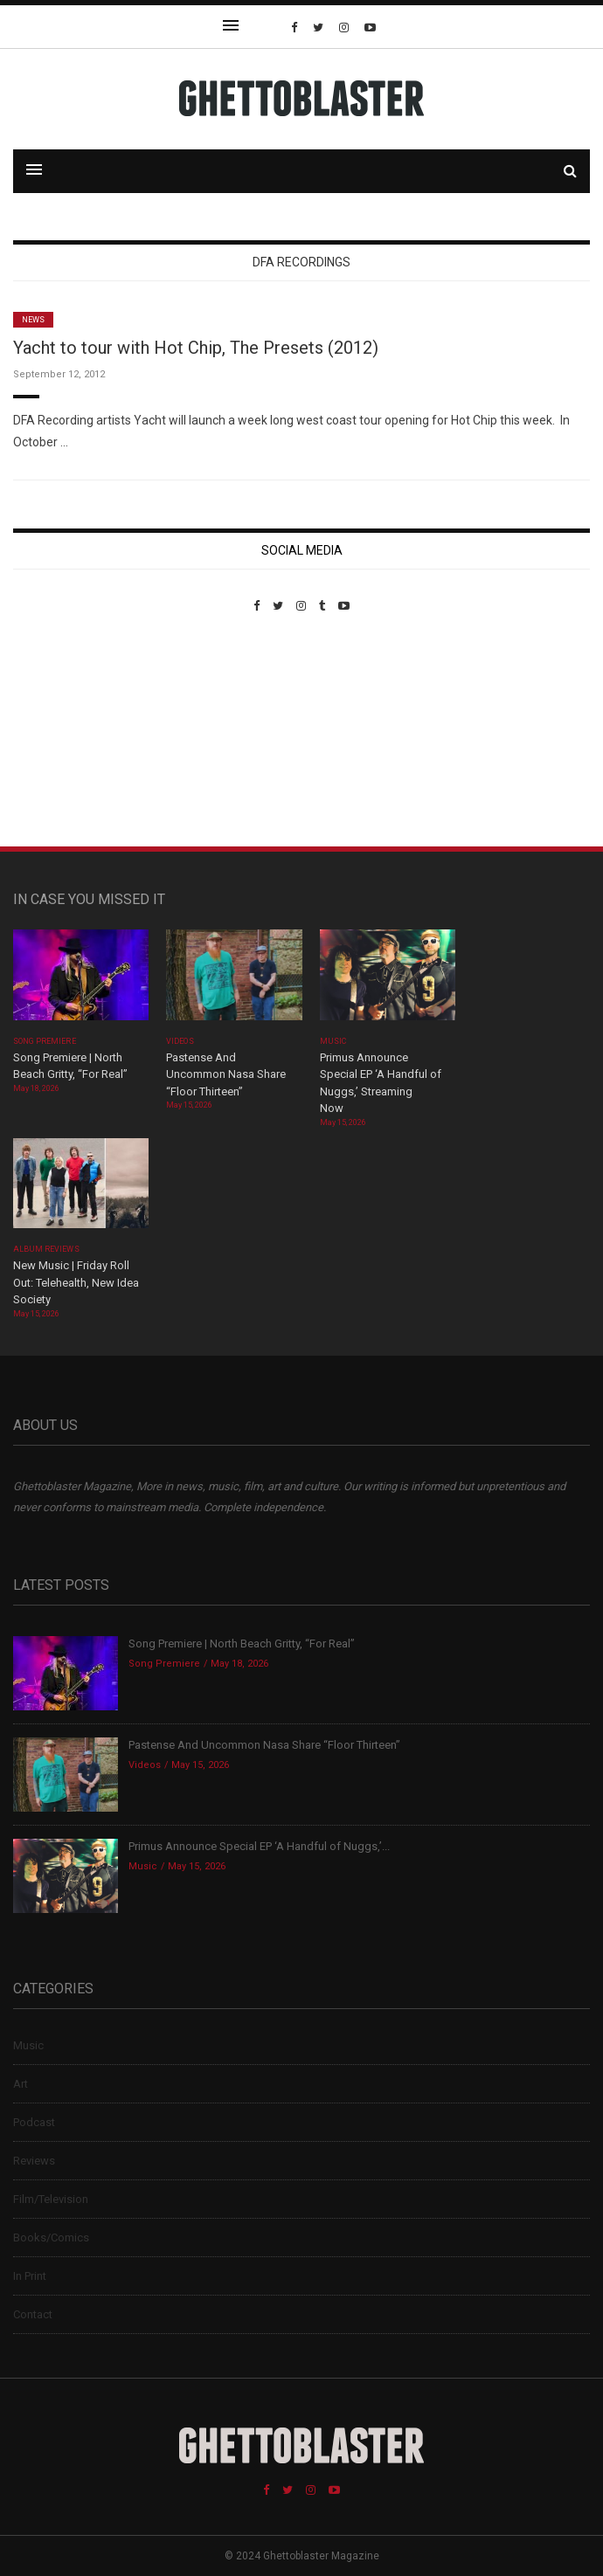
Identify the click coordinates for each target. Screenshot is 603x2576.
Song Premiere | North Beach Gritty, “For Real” (241, 1643)
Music (333, 1041)
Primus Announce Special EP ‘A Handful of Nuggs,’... (259, 1846)
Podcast (34, 2122)
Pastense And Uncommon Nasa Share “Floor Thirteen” (226, 1074)
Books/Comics (51, 2237)
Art (20, 2083)
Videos (179, 1041)
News (33, 319)
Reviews (34, 2160)
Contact (32, 2314)
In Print (29, 2275)
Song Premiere (44, 1041)
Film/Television (50, 2199)
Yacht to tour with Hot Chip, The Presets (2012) (195, 347)
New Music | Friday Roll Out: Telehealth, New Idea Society (76, 1282)
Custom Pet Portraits (64, 732)
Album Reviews (46, 1249)
